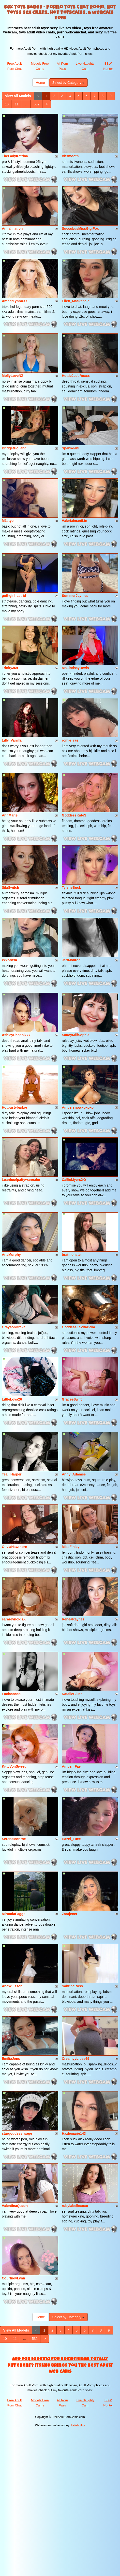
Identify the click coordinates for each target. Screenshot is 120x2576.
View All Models (18, 96)
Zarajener (69, 1914)
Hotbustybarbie (14, 1107)
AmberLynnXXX (15, 301)
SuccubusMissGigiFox (80, 228)
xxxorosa (9, 960)
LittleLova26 (12, 1399)
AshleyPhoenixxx (16, 1035)
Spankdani (70, 448)
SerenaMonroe (14, 1839)
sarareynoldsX (14, 1619)
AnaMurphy (11, 1255)
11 (17, 104)
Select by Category (68, 83)
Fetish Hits (78, 2425)
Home (40, 83)
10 (7, 104)
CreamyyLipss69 (75, 2059)
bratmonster (72, 1255)
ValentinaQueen (15, 2206)
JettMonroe (71, 960)
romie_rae (70, 740)
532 (36, 104)
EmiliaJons (11, 2059)
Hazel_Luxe (71, 1839)
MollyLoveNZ (12, 376)
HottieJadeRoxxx (76, 376)
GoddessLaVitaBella (78, 1327)
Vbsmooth (70, 156)
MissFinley (71, 1547)
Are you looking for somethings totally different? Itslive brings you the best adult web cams (60, 2365)
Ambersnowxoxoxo (78, 1107)
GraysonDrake (14, 1327)
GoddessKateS (74, 815)
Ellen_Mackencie (76, 301)
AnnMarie (10, 815)
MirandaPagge (14, 1914)
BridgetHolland (14, 448)
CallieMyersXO (74, 1180)
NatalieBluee (72, 1694)
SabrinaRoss (72, 1986)
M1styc (8, 521)
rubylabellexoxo (75, 2206)
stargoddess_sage (17, 2133)
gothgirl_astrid (14, 596)
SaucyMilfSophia (76, 1035)
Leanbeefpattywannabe (21, 1180)
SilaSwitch (10, 887)
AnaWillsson (12, 1986)
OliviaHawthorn (14, 1547)
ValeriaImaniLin (74, 521)
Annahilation (12, 228)
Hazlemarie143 (74, 2133)
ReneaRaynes (73, 1619)
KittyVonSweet (14, 1766)
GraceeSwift (72, 1399)
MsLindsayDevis (75, 668)
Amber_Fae (71, 1766)
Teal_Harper (12, 1474)
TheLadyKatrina (15, 156)
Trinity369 (10, 668)
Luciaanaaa (11, 1694)
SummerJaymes (75, 596)
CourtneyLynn (13, 2278)
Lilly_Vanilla (12, 740)
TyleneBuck (71, 887)
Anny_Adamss (74, 1474)
